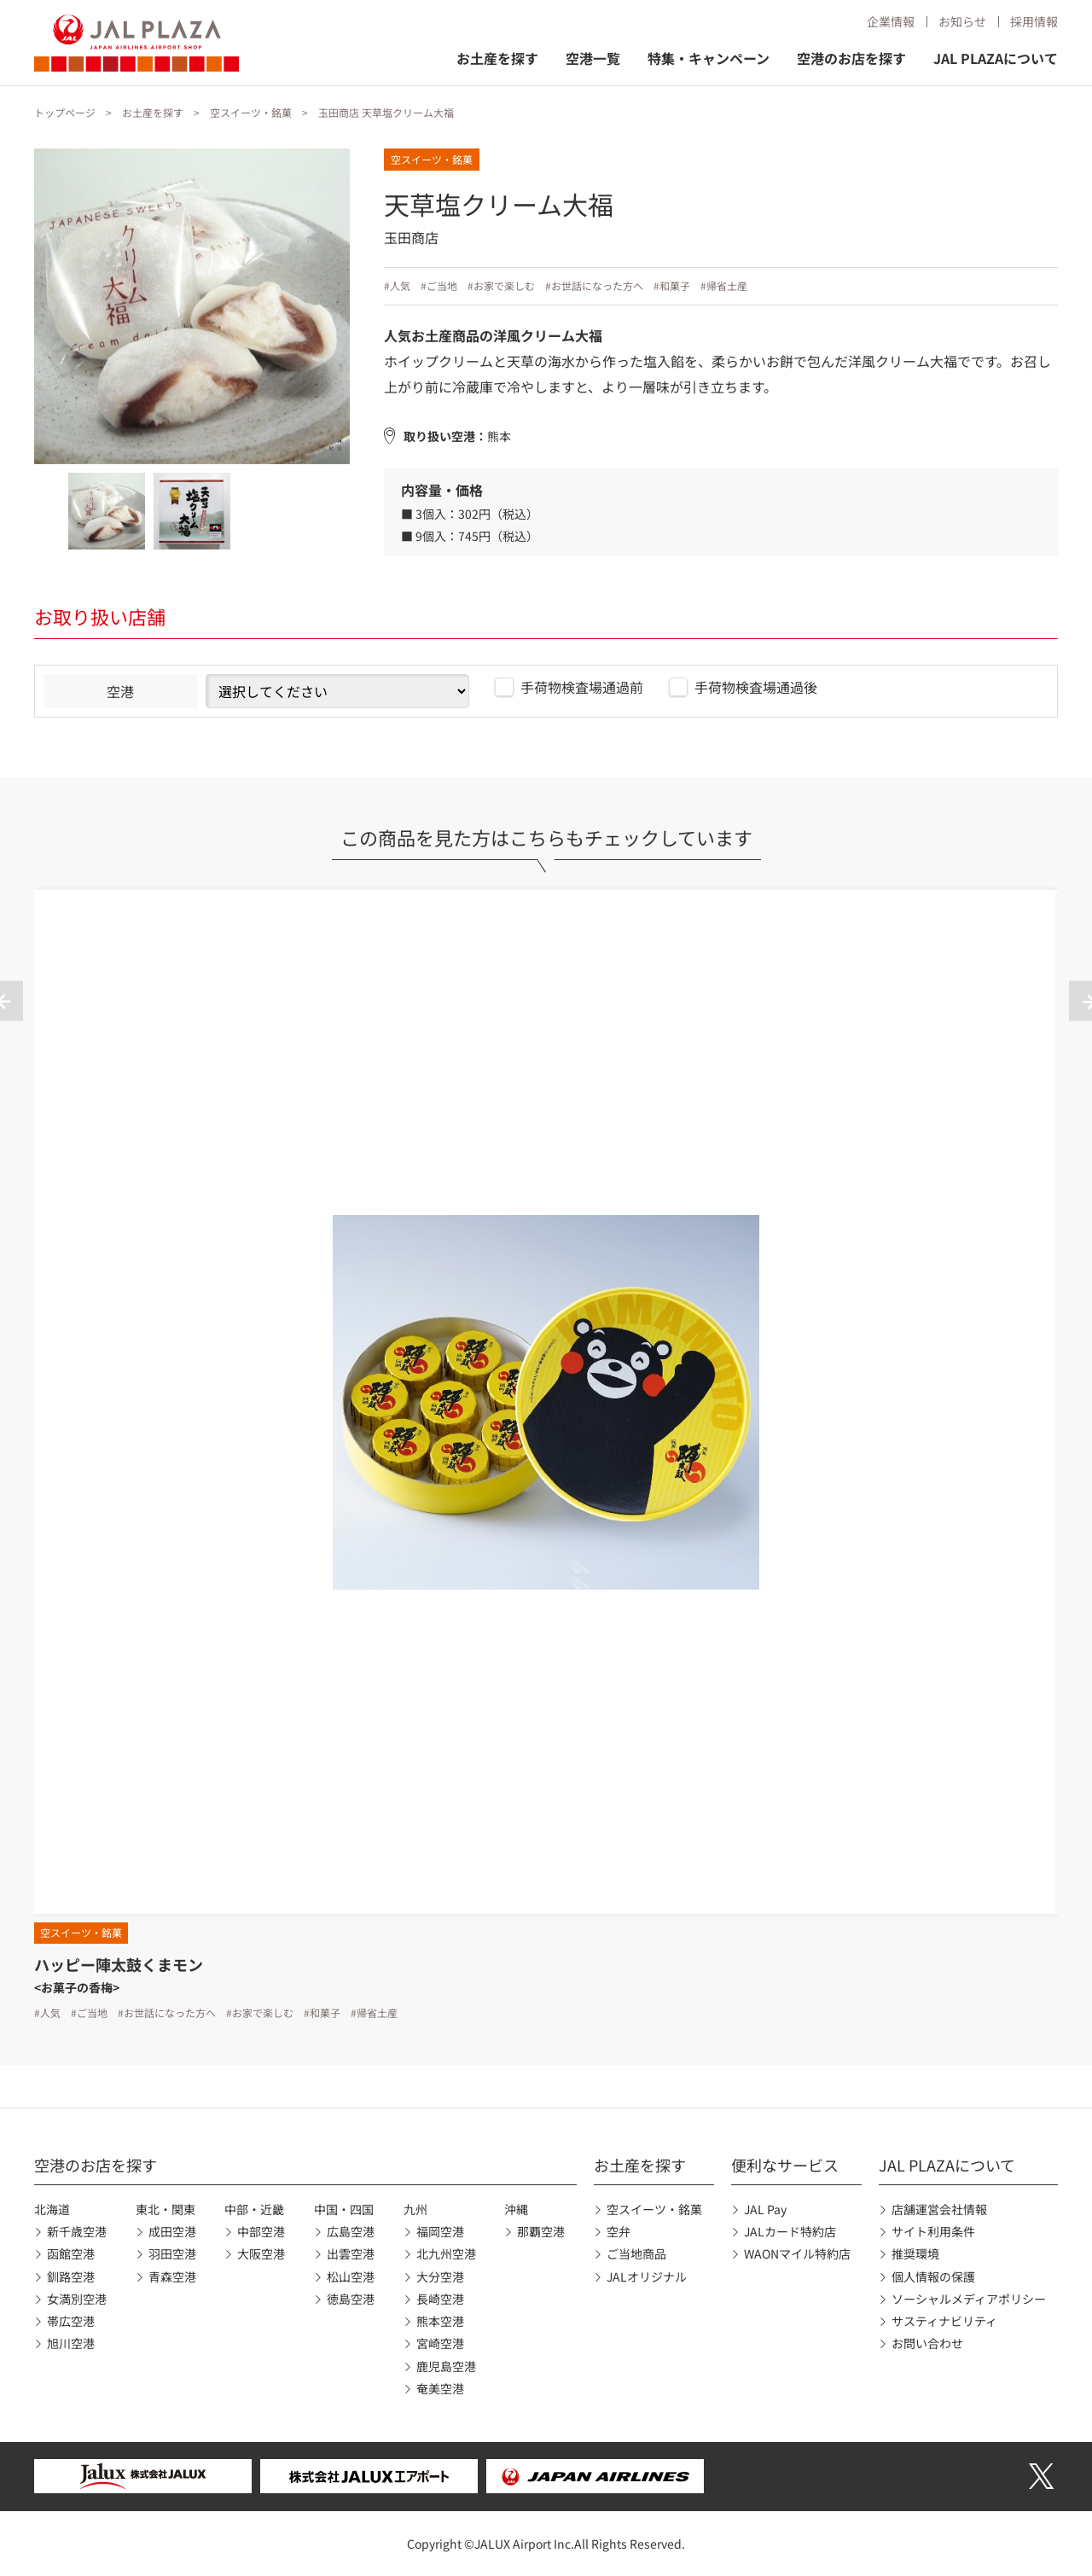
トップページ (65, 112)
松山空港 (351, 2276)
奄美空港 (440, 2388)
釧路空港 (71, 2276)
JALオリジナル (647, 2276)
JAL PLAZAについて (995, 58)
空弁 (618, 2231)
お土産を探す (497, 58)
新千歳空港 (77, 2231)
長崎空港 (440, 2298)
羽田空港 (172, 2253)
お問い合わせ (927, 2343)
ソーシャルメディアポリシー (969, 2298)
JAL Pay (765, 2209)
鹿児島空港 (446, 2366)
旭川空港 (71, 2343)
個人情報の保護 (933, 2276)
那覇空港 (541, 2231)
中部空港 (261, 2231)
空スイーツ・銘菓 (251, 112)
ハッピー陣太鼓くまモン (118, 1964)
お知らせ (962, 21)
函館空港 (71, 2253)
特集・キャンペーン (709, 58)
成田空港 (172, 2231)
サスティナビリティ (944, 2320)
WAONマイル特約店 (797, 2253)
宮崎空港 (440, 2343)
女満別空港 (77, 2298)
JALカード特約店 (790, 2231)
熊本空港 (440, 2320)
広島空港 (351, 2231)
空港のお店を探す (851, 58)
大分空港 (440, 2276)
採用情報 (1034, 21)
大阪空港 (261, 2253)
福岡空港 (440, 2231)
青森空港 (172, 2276)
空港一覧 (593, 58)
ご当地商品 (636, 2253)
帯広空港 (71, 2320)
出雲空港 (351, 2253)
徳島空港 (351, 2298)
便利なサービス (785, 2165)
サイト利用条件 (933, 2231)
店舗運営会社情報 (939, 2209)
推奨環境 (915, 2253)
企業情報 (891, 21)
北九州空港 (446, 2253)
